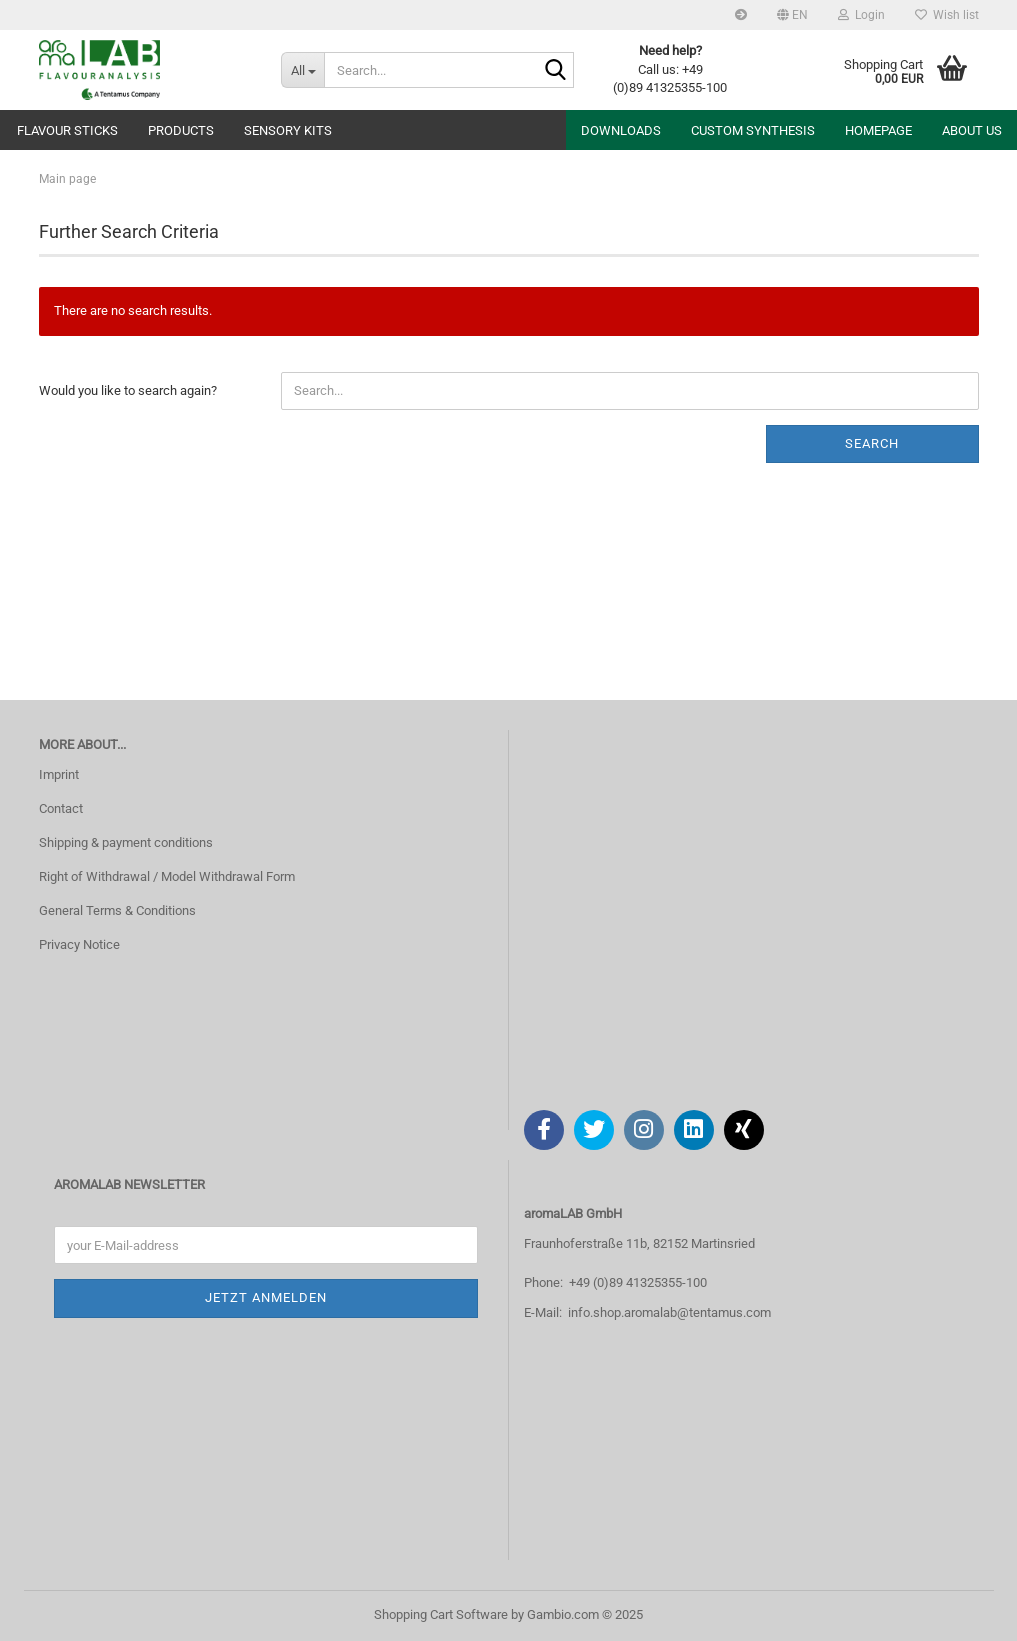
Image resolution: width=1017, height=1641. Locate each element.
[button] (792, 15)
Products (181, 130)
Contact (61, 808)
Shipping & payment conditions (126, 842)
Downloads (621, 130)
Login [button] (861, 15)
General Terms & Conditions (117, 910)
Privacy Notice (79, 944)
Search (872, 443)
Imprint (59, 774)
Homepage (878, 130)
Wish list (947, 15)
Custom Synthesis (753, 130)
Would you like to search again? (128, 390)
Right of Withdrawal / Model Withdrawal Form (167, 876)
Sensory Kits (288, 130)
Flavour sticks (67, 130)
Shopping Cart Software (441, 1614)
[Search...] (302, 70)
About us (972, 130)
